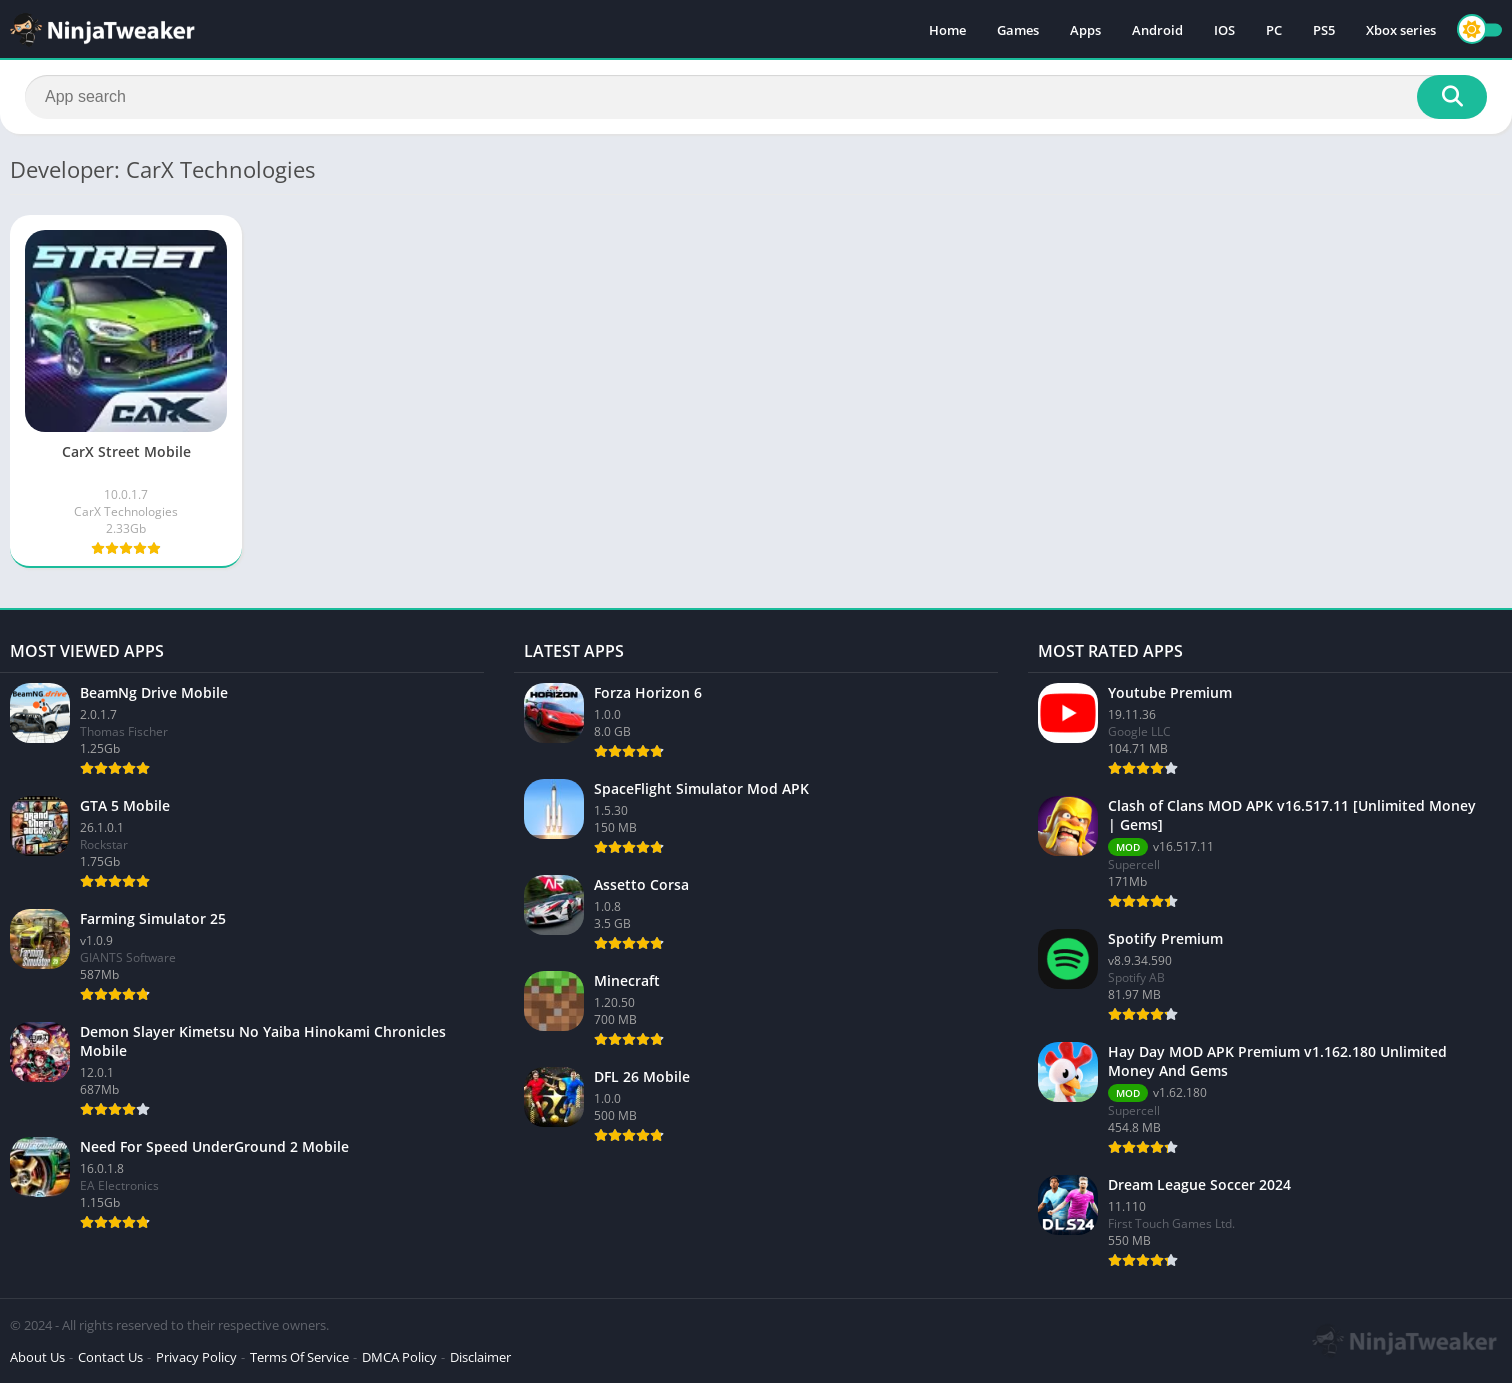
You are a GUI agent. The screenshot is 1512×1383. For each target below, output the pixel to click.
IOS (1224, 30)
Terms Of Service (299, 1357)
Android (1157, 30)
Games (1018, 30)
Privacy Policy (196, 1357)
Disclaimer (480, 1357)
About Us (37, 1357)
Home (947, 30)
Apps (1085, 30)
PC (1274, 30)
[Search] (756, 97)
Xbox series (1401, 30)
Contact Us (110, 1357)
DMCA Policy (399, 1357)
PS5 (1324, 30)
